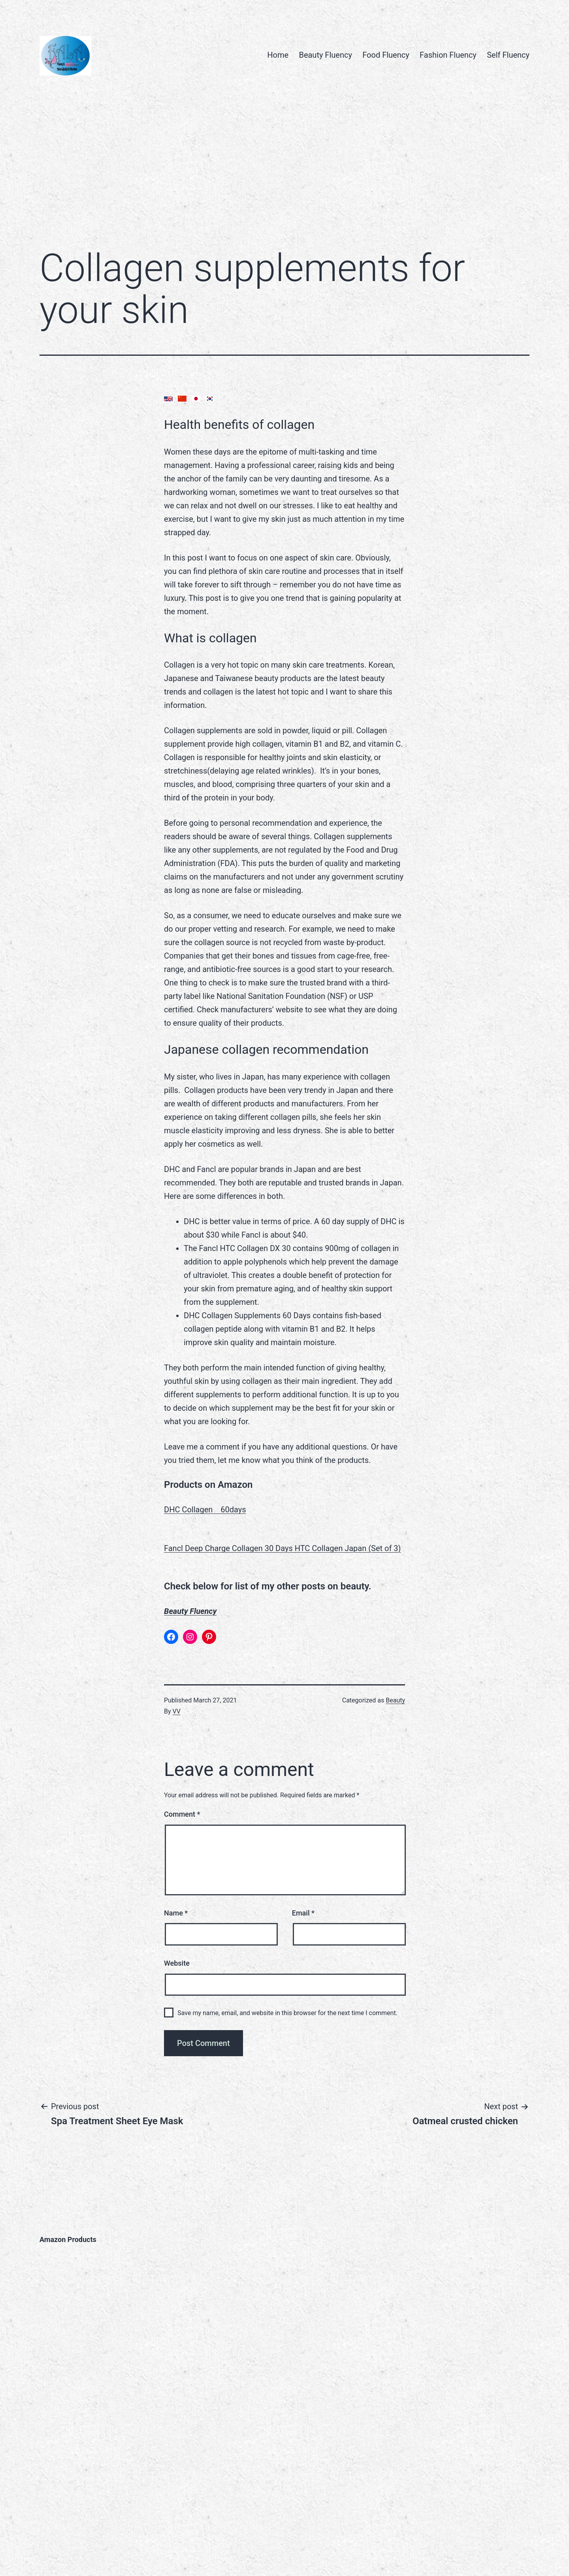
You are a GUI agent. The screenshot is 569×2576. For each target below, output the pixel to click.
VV (177, 1711)
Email (303, 1913)
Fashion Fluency (448, 55)
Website (177, 1963)
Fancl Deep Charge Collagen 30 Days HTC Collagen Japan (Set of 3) (282, 1548)
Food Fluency (385, 55)
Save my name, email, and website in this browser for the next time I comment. (287, 2013)
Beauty (395, 1700)
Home (277, 55)
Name (176, 1913)
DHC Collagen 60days (205, 1509)
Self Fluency (508, 55)
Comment (182, 1814)
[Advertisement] (284, 176)
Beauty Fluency (325, 55)
